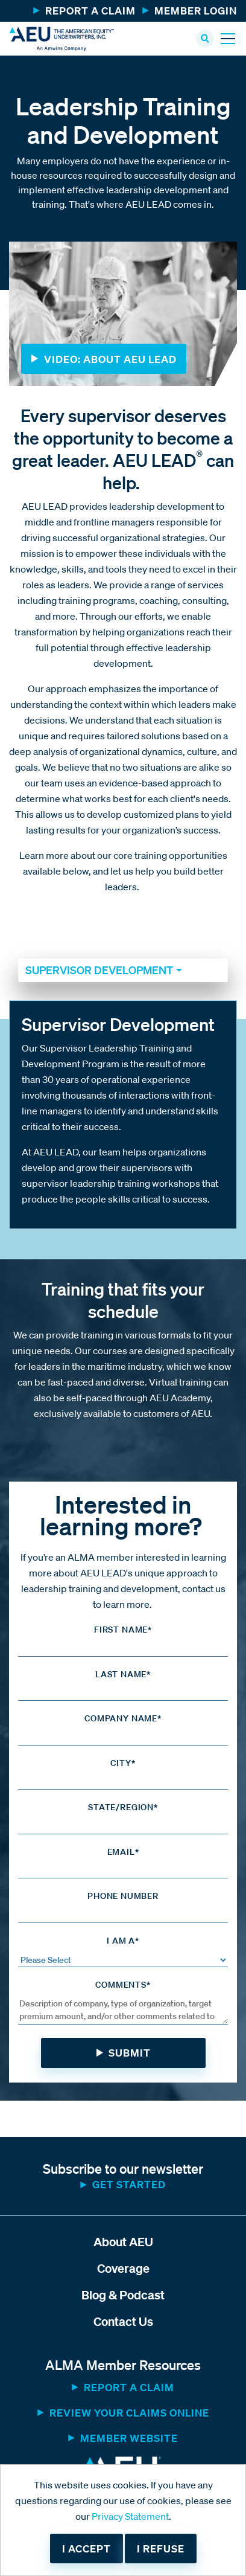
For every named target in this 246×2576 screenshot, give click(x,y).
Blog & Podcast (123, 2294)
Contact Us (123, 2321)
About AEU (123, 2241)
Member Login (195, 10)
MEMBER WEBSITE (129, 2438)
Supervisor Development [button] (99, 970)
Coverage (123, 2268)
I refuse (160, 2548)
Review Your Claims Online (129, 2412)
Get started (129, 2184)
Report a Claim (90, 10)
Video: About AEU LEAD (110, 359)
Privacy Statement (130, 2516)
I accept (86, 2548)
